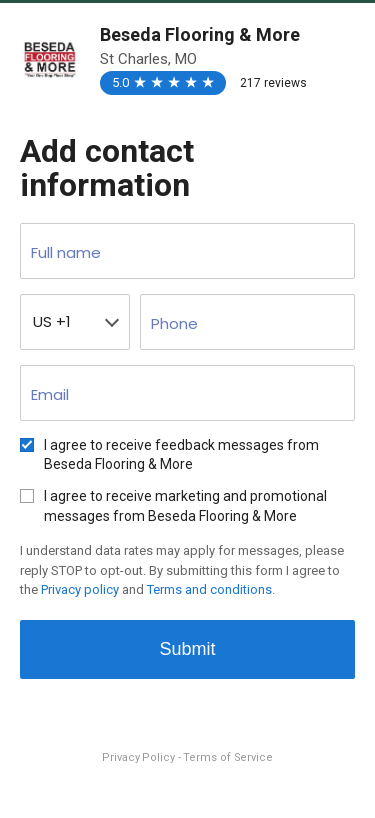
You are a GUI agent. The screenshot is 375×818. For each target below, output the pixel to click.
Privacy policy (80, 589)
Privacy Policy (140, 757)
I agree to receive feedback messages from (181, 455)
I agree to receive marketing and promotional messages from (185, 506)
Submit (187, 649)
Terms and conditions (209, 589)
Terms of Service (227, 757)
